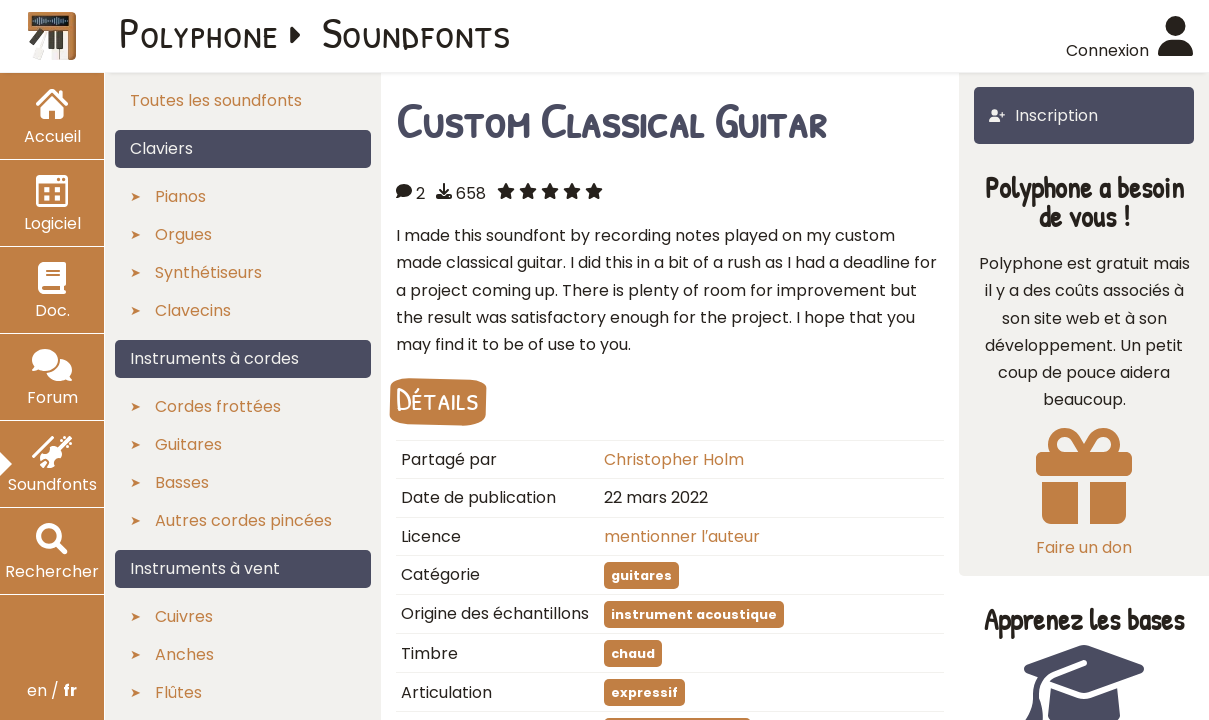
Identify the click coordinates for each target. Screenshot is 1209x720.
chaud (633, 653)
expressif (644, 692)
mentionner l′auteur (682, 536)
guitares (641, 575)
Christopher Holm (674, 459)
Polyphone (199, 32)
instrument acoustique (694, 614)
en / (52, 690)
